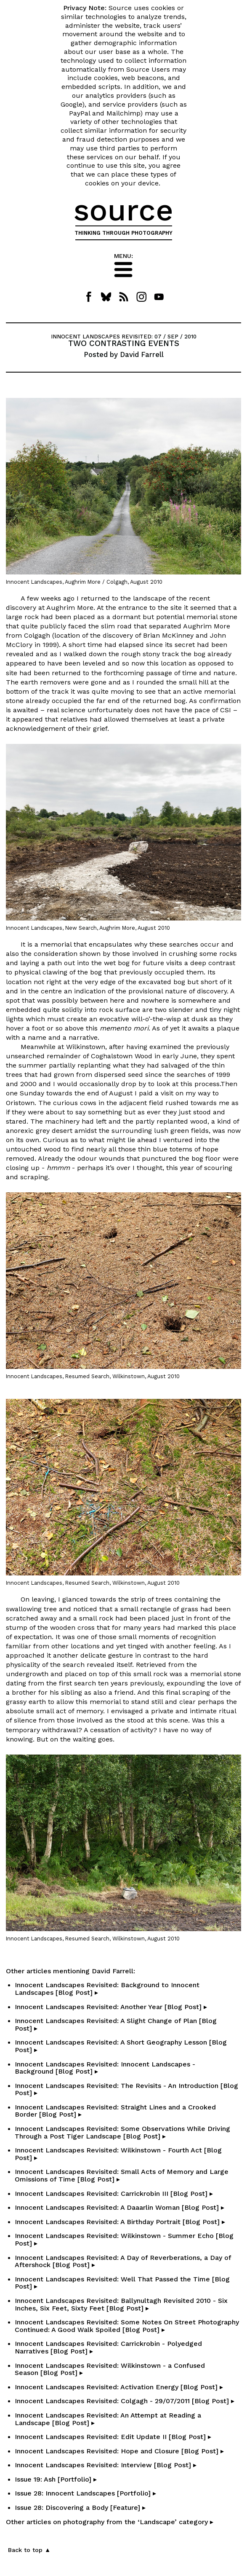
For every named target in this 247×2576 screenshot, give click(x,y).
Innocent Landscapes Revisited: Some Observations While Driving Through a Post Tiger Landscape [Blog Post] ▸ (122, 2132)
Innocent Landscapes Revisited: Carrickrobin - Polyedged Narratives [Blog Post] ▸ (108, 2347)
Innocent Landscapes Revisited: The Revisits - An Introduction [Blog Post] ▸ (126, 2089)
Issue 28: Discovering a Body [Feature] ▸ (80, 2508)
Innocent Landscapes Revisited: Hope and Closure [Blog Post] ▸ (119, 2451)
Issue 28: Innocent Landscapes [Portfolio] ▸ (85, 2493)
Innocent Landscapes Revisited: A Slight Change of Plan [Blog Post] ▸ (116, 2024)
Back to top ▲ (29, 2549)
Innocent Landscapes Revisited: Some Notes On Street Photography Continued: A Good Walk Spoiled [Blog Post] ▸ (127, 2326)
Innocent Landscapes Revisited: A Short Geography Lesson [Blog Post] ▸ (121, 2046)
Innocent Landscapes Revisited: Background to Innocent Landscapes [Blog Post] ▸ (107, 1988)
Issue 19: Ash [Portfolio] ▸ (56, 2479)
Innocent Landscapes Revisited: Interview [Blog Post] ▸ (106, 2465)
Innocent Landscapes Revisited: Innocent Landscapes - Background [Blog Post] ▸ (105, 2068)
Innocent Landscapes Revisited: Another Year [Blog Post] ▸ (111, 2007)
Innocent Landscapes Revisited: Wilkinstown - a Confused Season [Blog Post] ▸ (110, 2369)
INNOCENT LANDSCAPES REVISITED (101, 336)
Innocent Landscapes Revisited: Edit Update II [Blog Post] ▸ (113, 2437)
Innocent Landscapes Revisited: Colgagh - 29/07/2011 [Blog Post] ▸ (124, 2401)
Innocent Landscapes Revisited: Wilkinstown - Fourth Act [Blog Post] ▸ (118, 2154)
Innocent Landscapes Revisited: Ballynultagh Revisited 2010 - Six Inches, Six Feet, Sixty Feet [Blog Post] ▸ (121, 2304)
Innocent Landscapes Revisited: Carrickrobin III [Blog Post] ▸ (114, 2194)
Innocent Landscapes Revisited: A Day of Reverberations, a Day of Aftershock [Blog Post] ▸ (123, 2261)
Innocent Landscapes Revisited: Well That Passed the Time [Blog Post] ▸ (122, 2283)
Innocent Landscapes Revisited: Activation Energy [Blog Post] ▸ (119, 2387)
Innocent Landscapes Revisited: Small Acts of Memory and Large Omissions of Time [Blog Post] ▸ (121, 2175)
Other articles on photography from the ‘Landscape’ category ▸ (109, 2522)
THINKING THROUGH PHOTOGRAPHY (123, 233)
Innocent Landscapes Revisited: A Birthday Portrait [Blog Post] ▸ (120, 2222)
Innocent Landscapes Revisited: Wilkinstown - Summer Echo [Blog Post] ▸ (124, 2239)
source (123, 210)
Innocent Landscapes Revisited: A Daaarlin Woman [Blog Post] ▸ (119, 2207)
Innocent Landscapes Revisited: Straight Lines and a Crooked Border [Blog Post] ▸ (115, 2111)
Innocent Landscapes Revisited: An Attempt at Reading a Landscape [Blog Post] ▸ (108, 2419)
